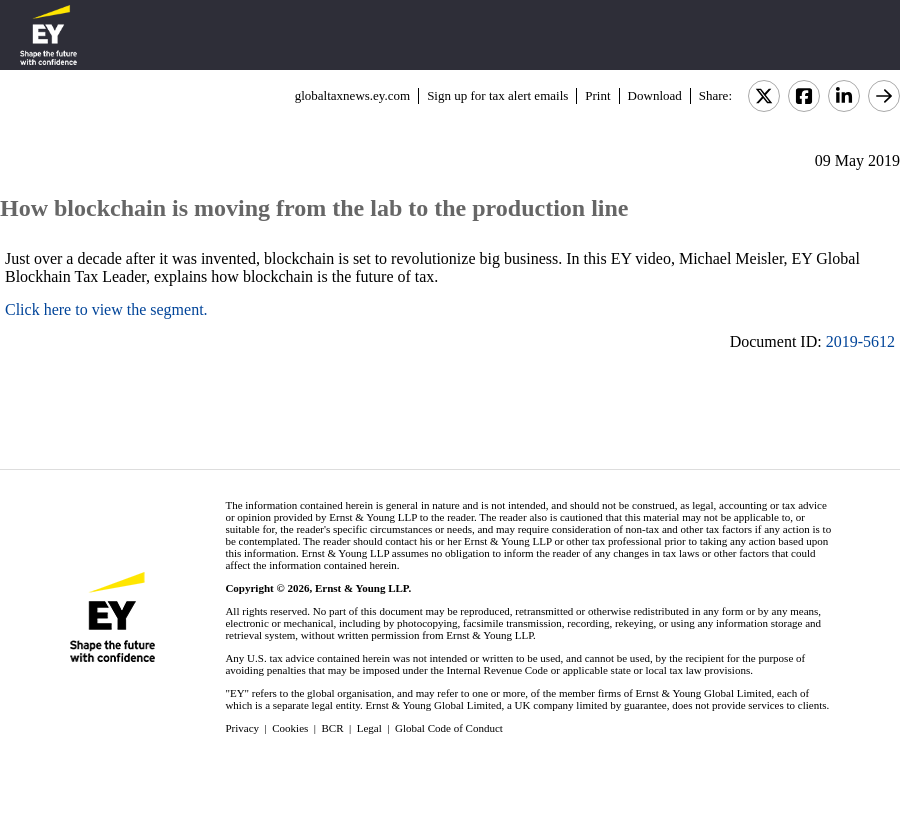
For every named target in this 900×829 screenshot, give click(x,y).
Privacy (242, 728)
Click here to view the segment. (106, 309)
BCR (333, 728)
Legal (369, 728)
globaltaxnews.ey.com (352, 95)
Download (655, 95)
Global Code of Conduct (449, 728)
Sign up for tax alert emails (497, 95)
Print (597, 95)
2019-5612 (860, 341)
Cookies (290, 728)
